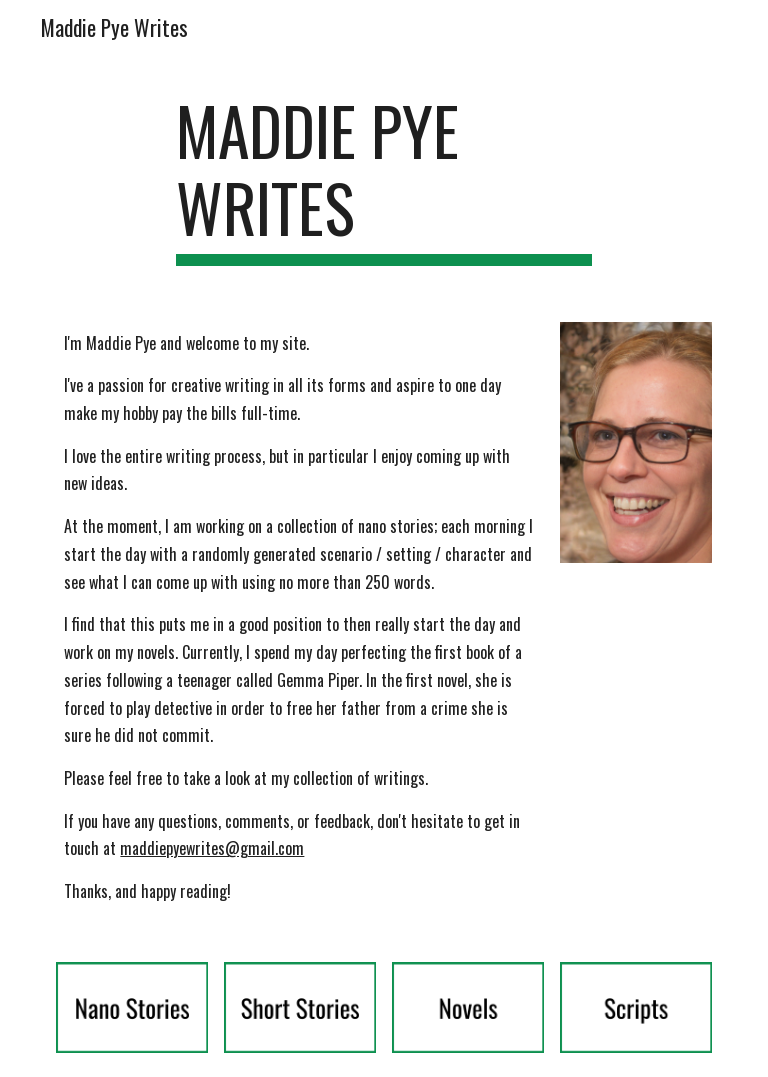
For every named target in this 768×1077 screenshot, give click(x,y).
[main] (383, 179)
